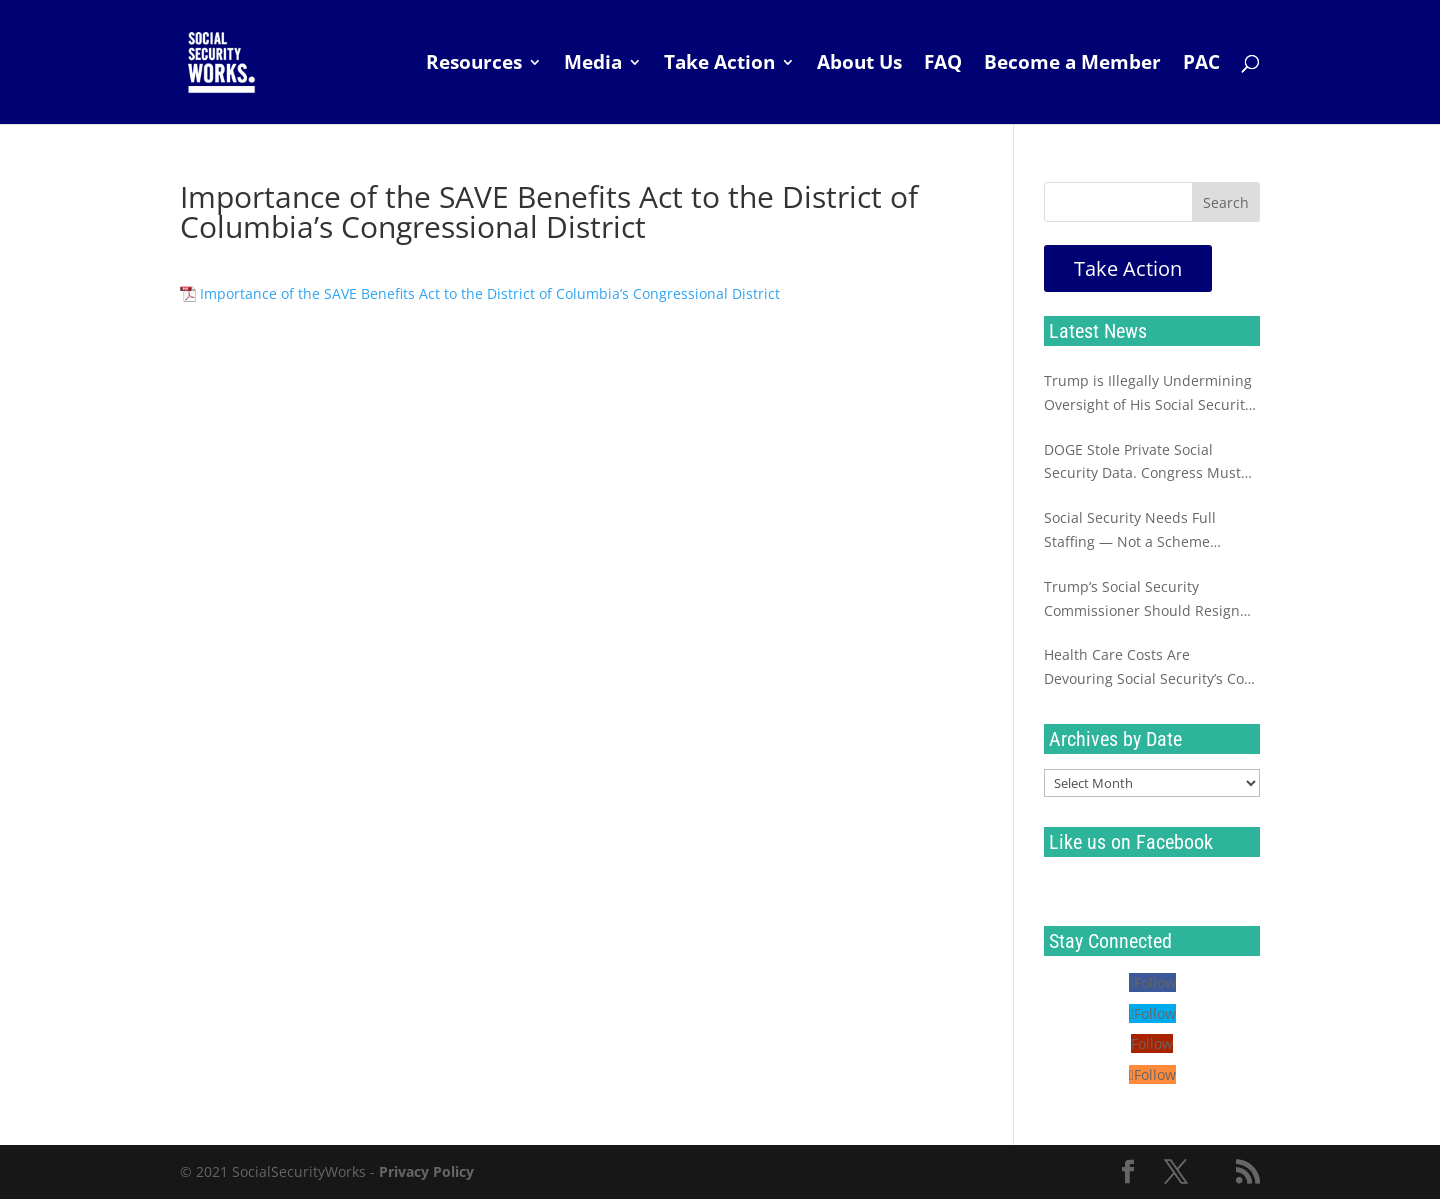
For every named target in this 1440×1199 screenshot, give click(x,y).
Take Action (719, 65)
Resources (474, 65)
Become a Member (1072, 65)
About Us (859, 65)
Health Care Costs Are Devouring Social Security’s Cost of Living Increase (1150, 668)
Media (593, 65)
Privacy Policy (426, 1171)
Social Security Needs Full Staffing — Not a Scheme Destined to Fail (1130, 531)
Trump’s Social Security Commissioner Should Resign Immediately (1142, 600)
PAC (1201, 65)
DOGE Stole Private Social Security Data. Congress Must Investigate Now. (1142, 463)
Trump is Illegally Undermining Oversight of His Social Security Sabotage (1148, 394)
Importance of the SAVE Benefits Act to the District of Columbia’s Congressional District (490, 293)
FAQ (943, 65)
